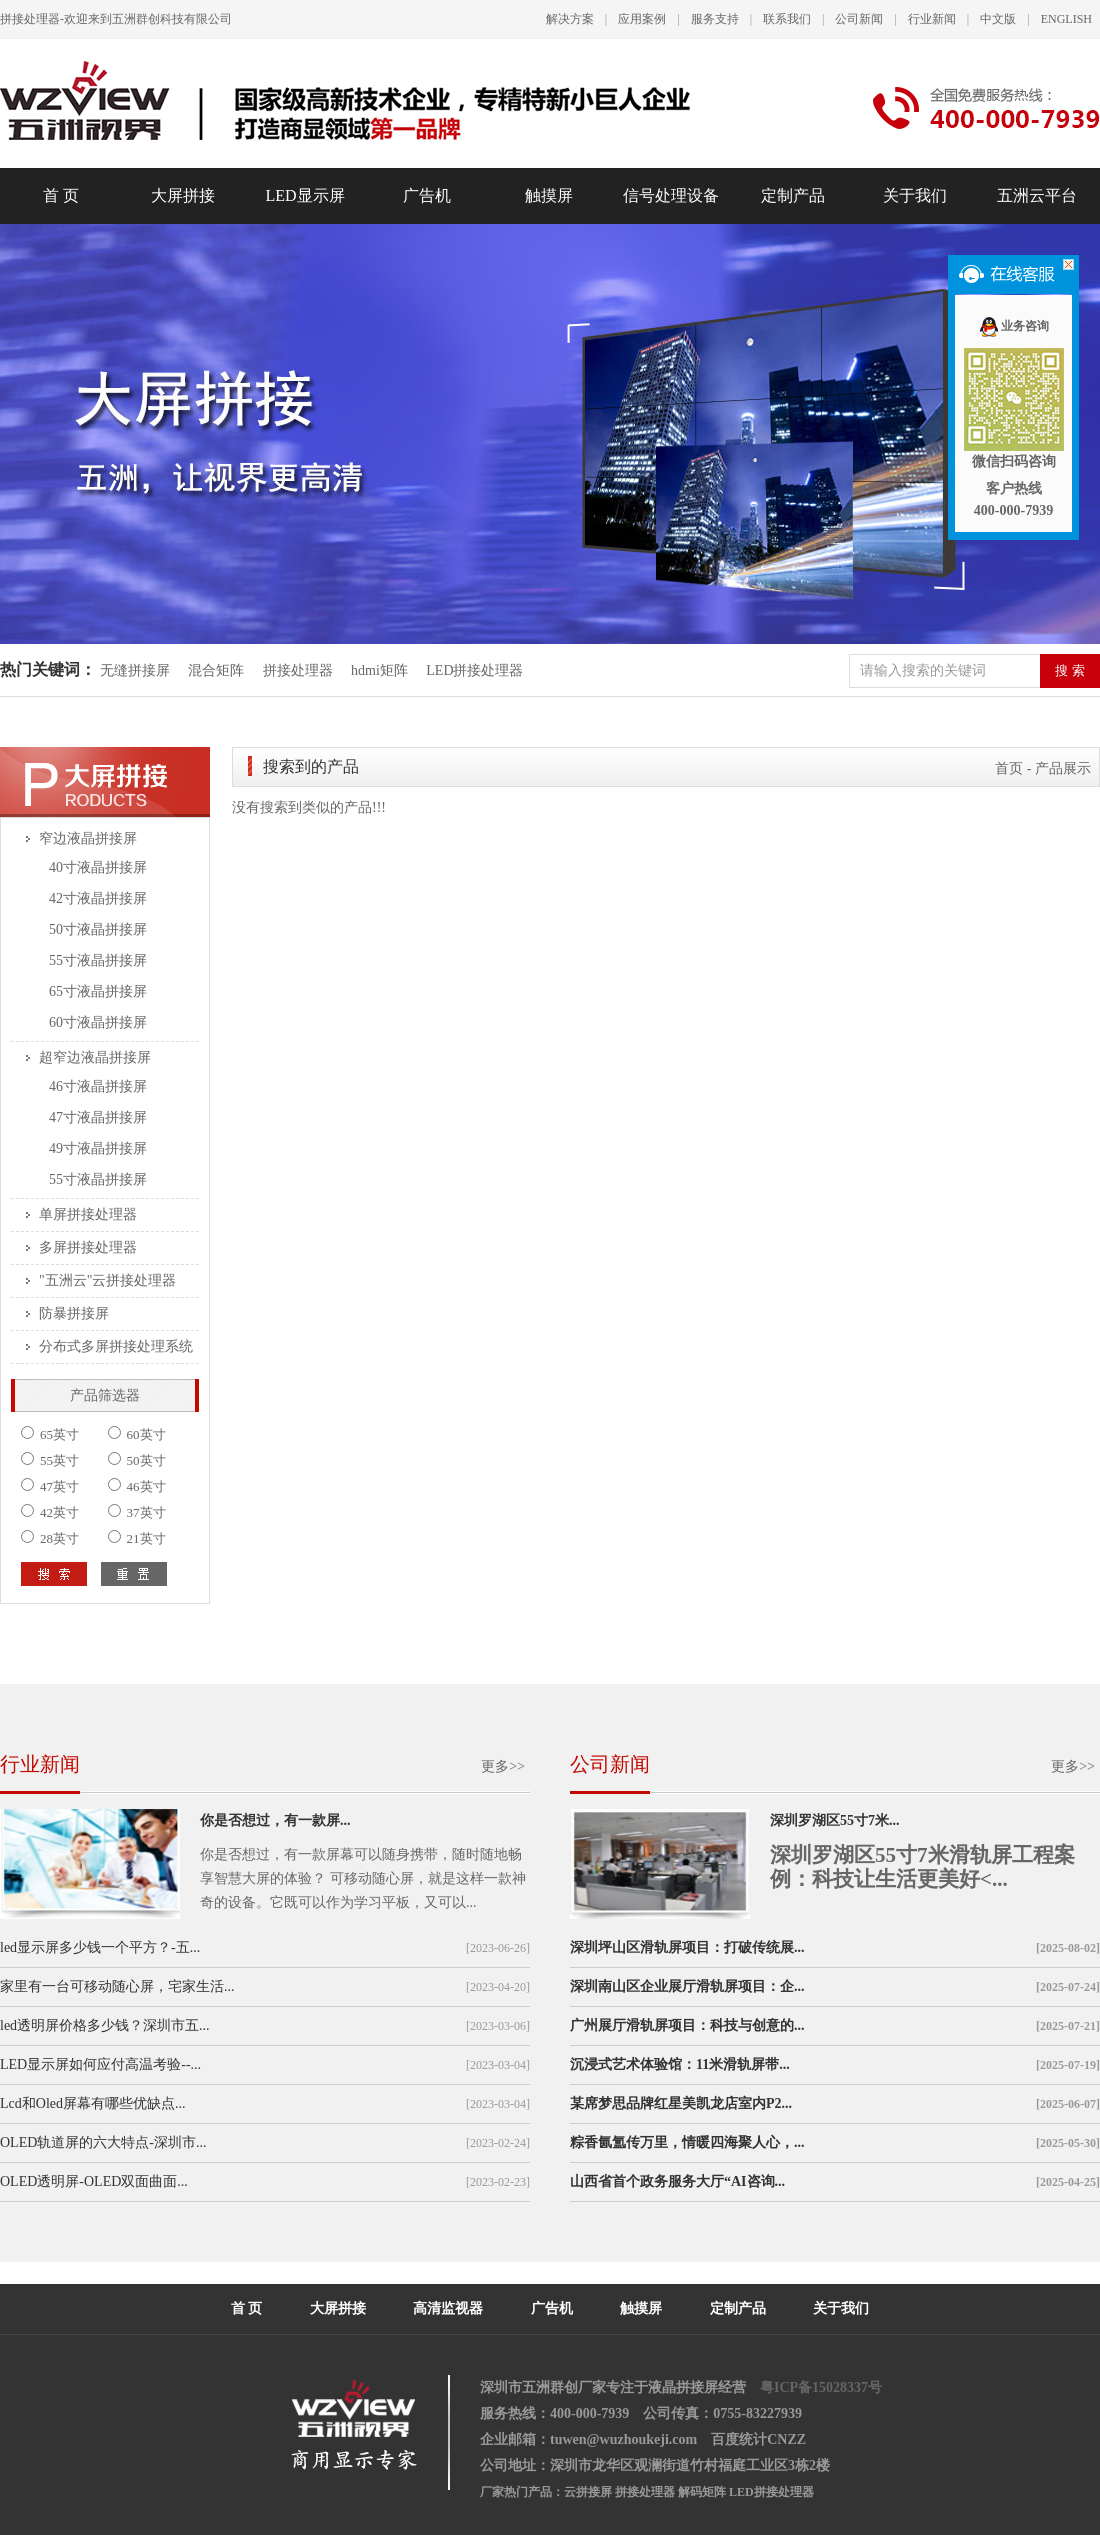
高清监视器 (448, 2308)
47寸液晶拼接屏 (98, 1117)
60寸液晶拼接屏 (98, 1022)
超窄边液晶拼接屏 (95, 1057)
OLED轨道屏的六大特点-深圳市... (103, 2142)
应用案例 (642, 19)
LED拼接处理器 (474, 670)
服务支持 (715, 19)
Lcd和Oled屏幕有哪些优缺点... (92, 2103)
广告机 (427, 195)
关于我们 (915, 195)
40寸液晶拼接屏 (98, 867)
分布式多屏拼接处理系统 (116, 1346)
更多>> (503, 1766)
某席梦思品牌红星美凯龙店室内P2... (681, 2103)
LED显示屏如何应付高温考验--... (100, 2064)
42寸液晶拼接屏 (98, 898)
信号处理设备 (671, 195)
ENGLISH (1066, 19)
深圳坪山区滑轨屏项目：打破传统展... (687, 1947)
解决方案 (570, 19)
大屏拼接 (183, 195)
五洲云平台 (1037, 195)
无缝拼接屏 (137, 670)
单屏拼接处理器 (88, 1214)
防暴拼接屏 (74, 1313)
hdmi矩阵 (379, 670)
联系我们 (787, 19)
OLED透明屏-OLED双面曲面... (94, 2181)
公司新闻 (859, 19)
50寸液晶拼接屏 (98, 929)
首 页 (61, 195)
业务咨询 (1013, 326)
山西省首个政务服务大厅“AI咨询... (677, 2181)
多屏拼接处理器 (88, 1247)
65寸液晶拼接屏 (98, 991)
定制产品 (793, 195)
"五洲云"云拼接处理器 (107, 1280)
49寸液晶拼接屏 (98, 1148)
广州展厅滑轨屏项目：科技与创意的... (687, 2025)
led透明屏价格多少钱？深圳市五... (105, 2025)
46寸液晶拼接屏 (98, 1086)
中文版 (998, 19)
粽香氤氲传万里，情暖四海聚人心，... (687, 2142)
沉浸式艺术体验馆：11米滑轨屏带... (680, 2064)
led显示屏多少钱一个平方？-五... (100, 1947)
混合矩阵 (216, 670)
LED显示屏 (304, 195)
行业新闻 (932, 19)
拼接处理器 (298, 670)
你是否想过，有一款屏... (275, 1820)
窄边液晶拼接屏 (88, 838)
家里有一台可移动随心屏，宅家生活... (117, 1986)
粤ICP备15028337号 (821, 2387)
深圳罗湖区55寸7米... (835, 1820)
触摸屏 (549, 195)
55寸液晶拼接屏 (98, 960)
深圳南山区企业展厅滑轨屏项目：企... (687, 1986)
